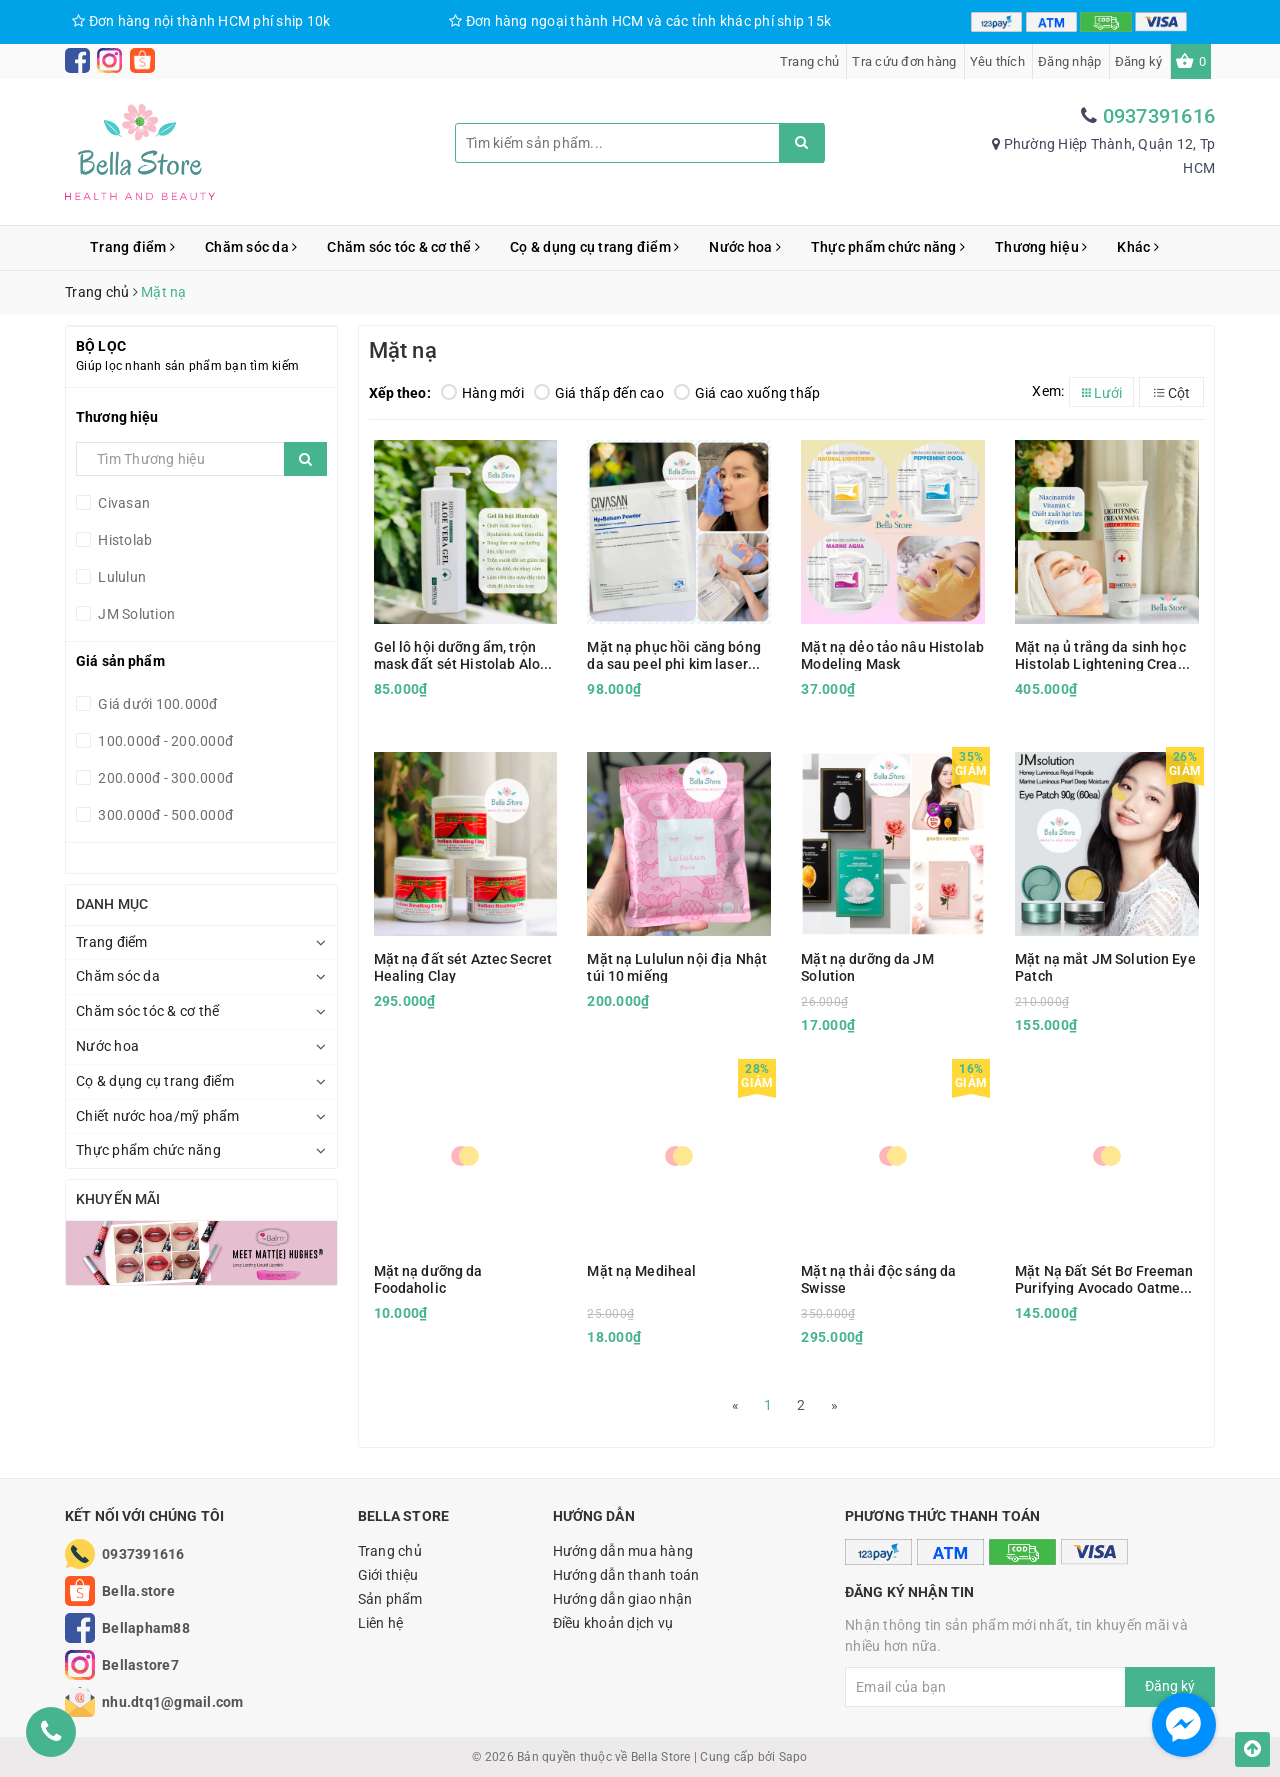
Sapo (793, 1757)
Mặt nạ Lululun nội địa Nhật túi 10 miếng (677, 967)
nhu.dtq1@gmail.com (173, 1702)
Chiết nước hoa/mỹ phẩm (158, 1116)
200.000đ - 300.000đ (164, 778)
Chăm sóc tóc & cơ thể (403, 247)
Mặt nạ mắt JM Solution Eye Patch (1105, 967)
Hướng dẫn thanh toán (626, 1575)
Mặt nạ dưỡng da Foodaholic (428, 1279)
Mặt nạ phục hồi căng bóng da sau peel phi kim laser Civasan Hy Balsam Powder (675, 655)
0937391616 (1159, 116)
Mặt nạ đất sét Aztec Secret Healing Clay (463, 967)
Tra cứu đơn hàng (904, 61)
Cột (1172, 393)
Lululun (120, 577)
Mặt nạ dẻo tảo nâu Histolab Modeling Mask (892, 655)
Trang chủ (809, 61)
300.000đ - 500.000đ (164, 815)
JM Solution (135, 614)
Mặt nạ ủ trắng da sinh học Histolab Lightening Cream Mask (1102, 655)
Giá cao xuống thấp (747, 393)
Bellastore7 (140, 1665)
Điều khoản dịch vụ (613, 1623)
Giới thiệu (388, 1575)
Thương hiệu (1041, 247)
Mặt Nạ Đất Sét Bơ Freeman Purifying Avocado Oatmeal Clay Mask (1104, 1279)
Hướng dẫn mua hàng (623, 1551)
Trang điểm (132, 247)
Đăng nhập (1069, 61)
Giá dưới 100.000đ (156, 704)
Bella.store (138, 1591)
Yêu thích (997, 61)
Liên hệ (381, 1623)
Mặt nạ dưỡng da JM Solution (867, 967)
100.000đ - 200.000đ (164, 741)
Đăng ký (1139, 61)
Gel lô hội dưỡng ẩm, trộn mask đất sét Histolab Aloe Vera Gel (461, 655)
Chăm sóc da (251, 247)
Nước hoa (745, 247)
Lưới (1102, 393)
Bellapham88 (146, 1628)
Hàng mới (482, 393)
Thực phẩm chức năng (888, 247)
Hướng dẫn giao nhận (623, 1599)
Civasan (122, 503)
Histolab (123, 540)
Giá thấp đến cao (599, 393)
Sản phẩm (390, 1599)
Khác (1138, 247)
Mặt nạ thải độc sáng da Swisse (878, 1279)
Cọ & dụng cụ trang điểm (594, 247)
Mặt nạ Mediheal (641, 1271)
